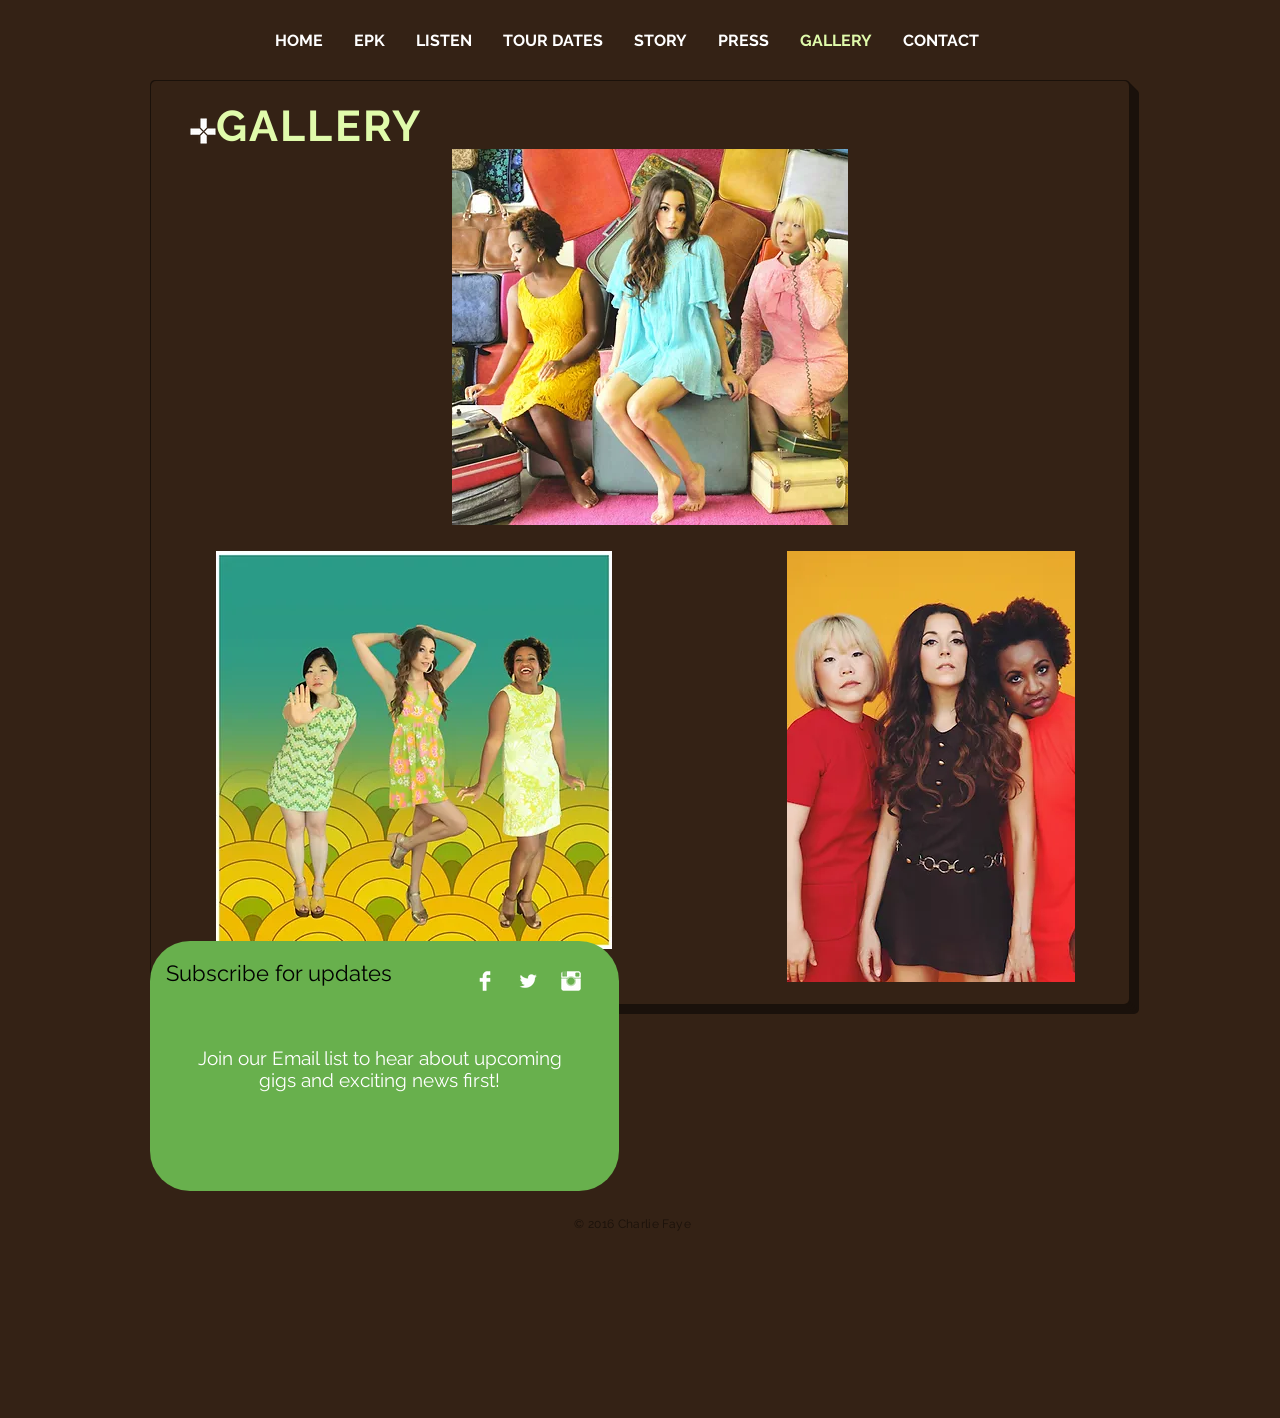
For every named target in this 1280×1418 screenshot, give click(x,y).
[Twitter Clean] (528, 981)
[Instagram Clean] (571, 981)
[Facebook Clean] (485, 981)
